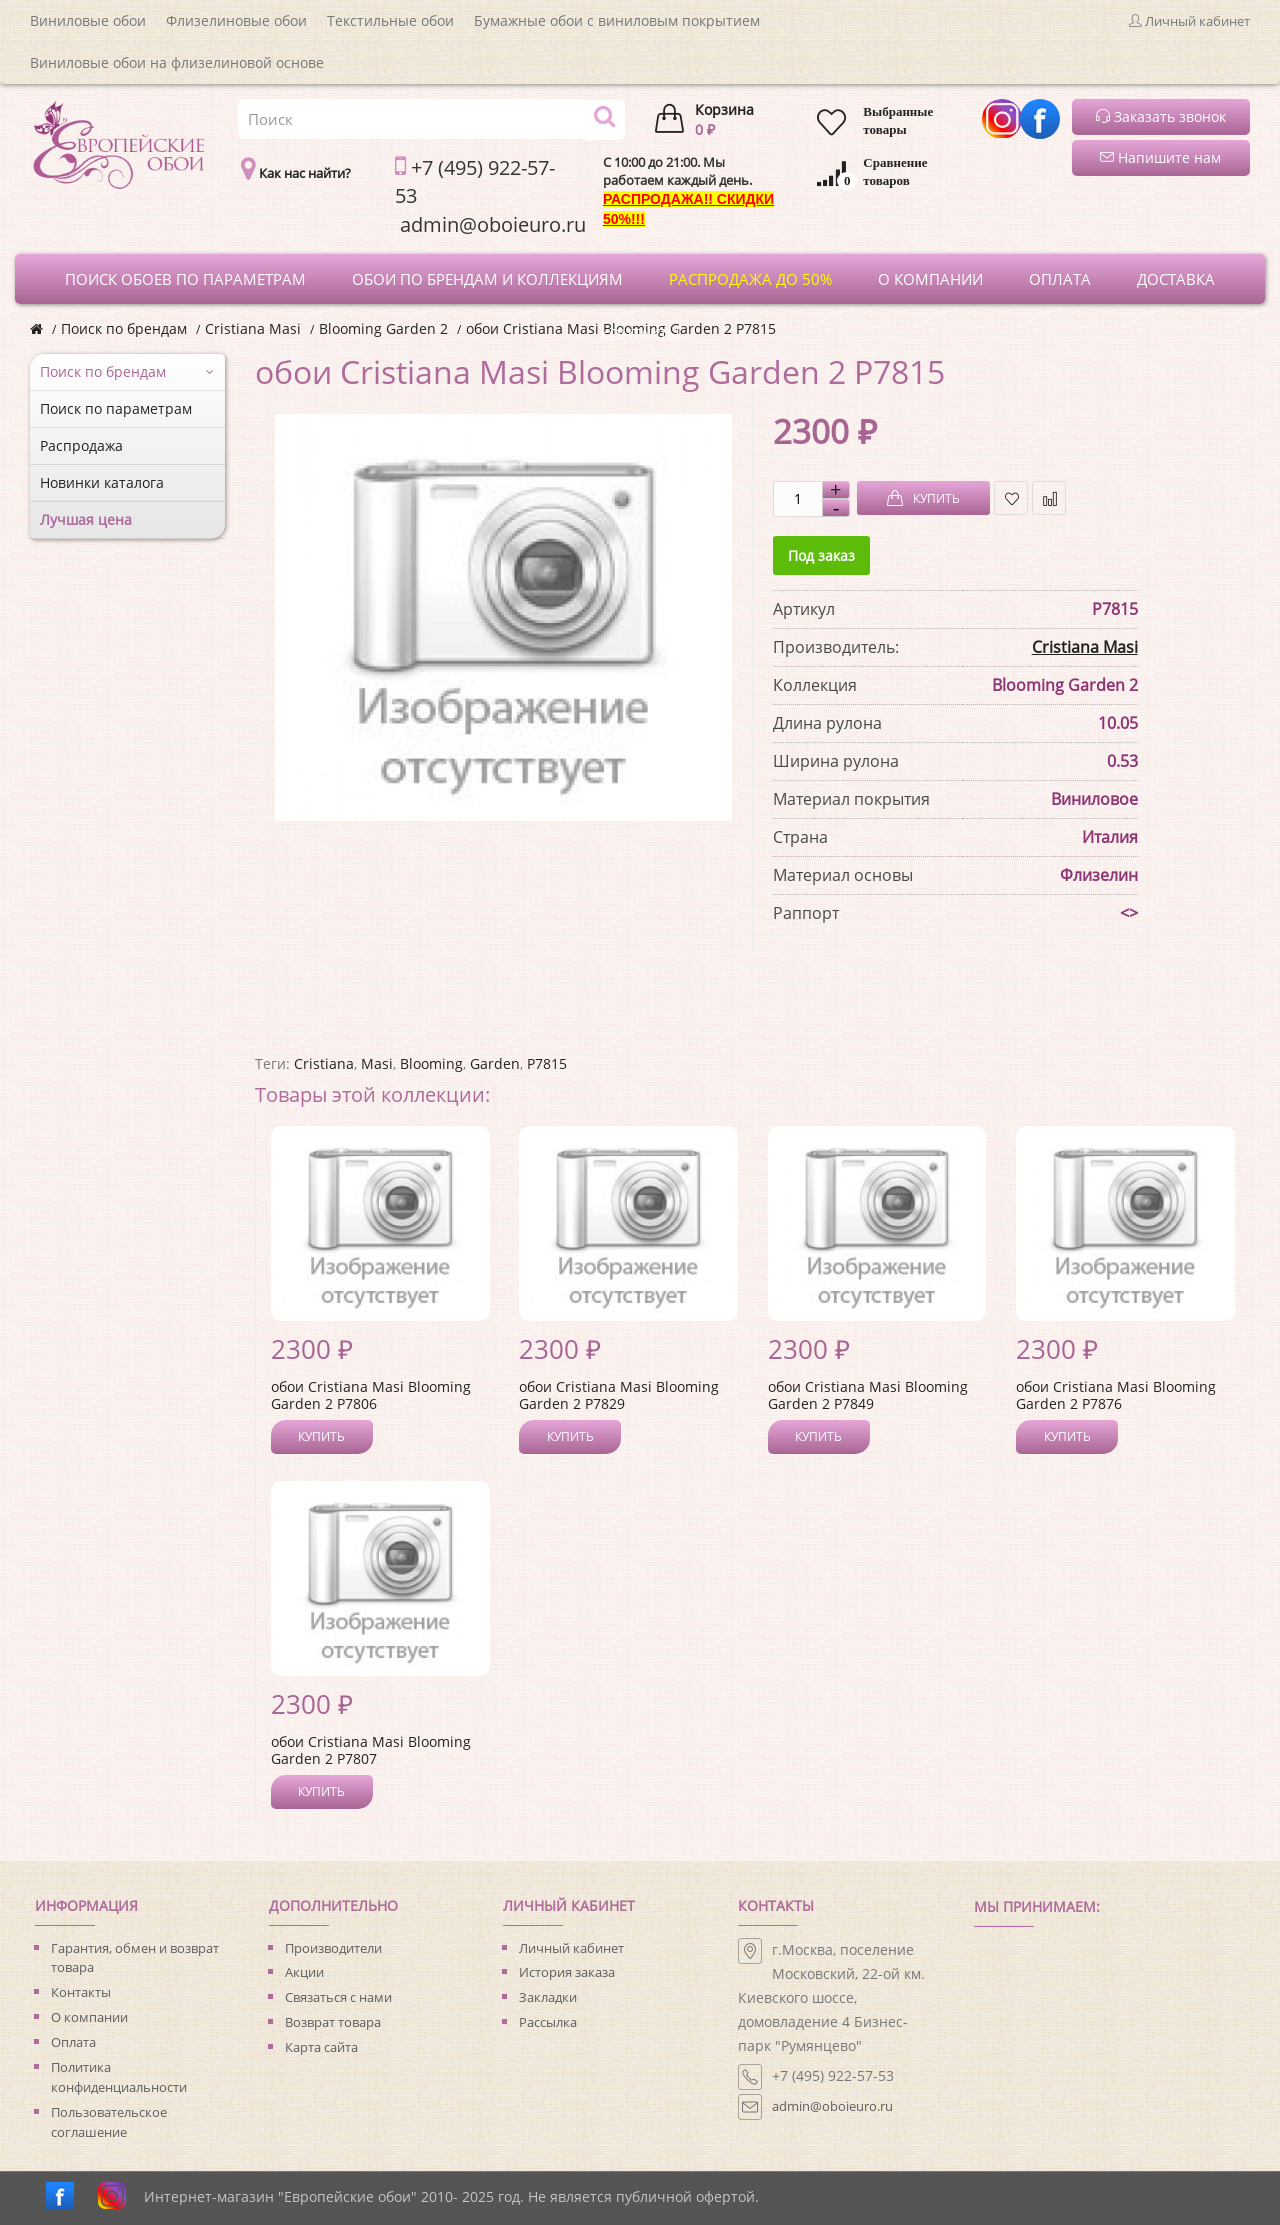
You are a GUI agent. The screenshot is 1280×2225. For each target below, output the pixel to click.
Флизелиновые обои (236, 20)
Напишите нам (1160, 157)
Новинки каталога (102, 482)
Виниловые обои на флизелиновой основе (177, 62)
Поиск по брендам (124, 328)
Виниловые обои (88, 20)
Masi (377, 1063)
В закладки (1011, 498)
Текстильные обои (390, 20)
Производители (333, 1948)
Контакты (81, 1992)
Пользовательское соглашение (109, 2122)
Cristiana (324, 1063)
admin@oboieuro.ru (832, 2106)
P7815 (547, 1063)
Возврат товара (333, 2022)
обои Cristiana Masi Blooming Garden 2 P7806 (371, 1395)
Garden (495, 1063)
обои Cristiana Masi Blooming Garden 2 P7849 (868, 1395)
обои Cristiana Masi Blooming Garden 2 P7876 (1116, 1395)
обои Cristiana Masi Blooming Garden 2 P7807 (371, 1750)
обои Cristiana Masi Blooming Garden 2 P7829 (619, 1395)
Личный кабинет (571, 1948)
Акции (304, 1972)
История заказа (567, 1972)
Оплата (73, 2042)
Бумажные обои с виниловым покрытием (617, 20)
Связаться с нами (338, 1997)
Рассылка (548, 2022)
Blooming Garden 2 (383, 328)
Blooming (431, 1063)
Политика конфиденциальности (119, 2077)
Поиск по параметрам (116, 408)
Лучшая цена (86, 519)
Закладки (548, 1997)
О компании (89, 2017)
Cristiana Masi (253, 328)
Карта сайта (321, 2047)
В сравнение (1049, 498)
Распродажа (81, 445)
